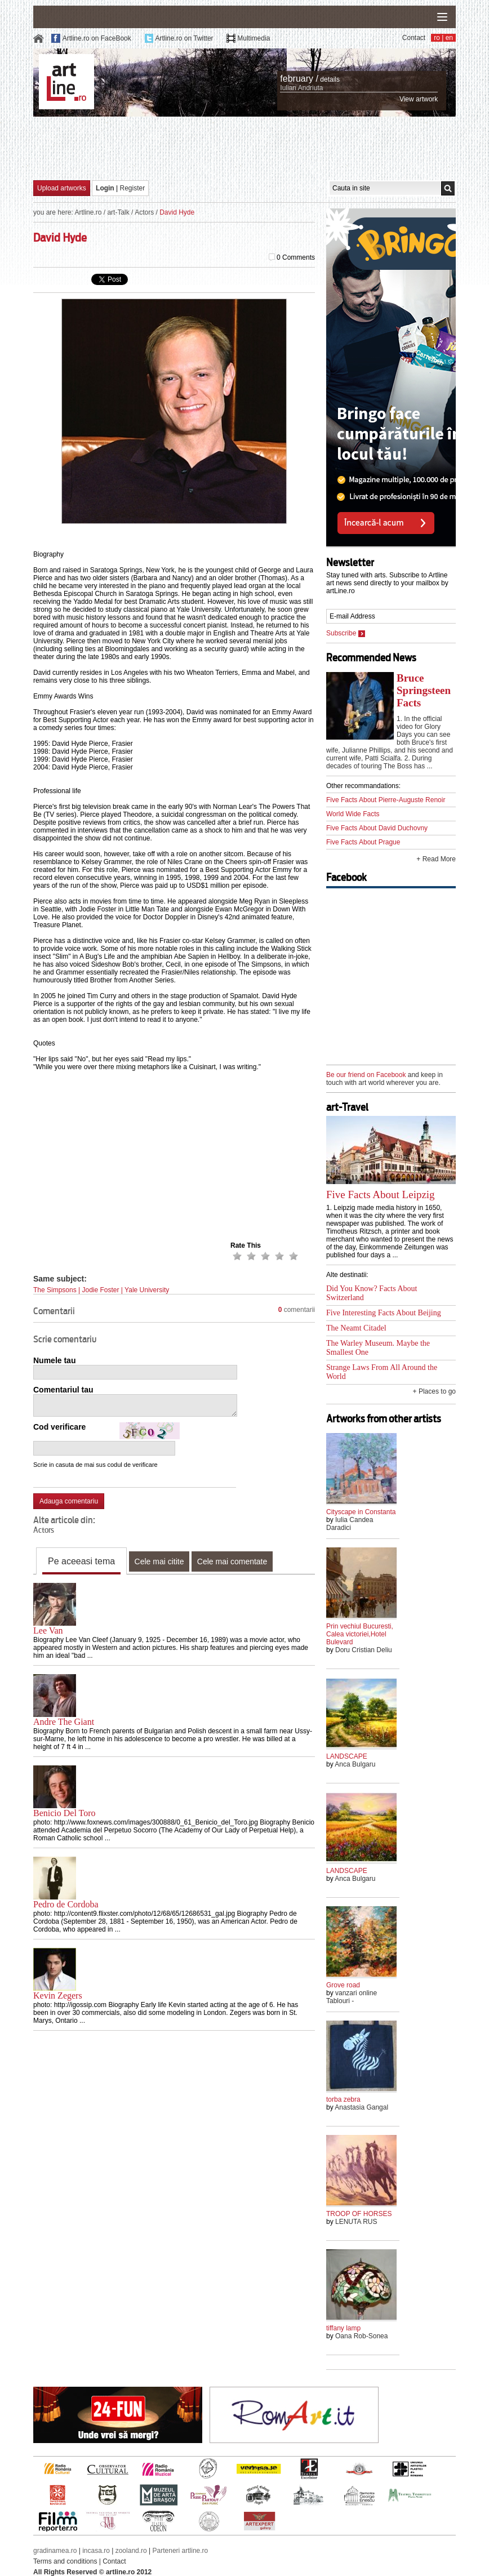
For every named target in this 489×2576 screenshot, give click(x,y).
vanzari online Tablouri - (351, 1997)
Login (105, 188)
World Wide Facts (352, 814)
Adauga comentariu (68, 1501)
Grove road (343, 1985)
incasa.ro (96, 2551)
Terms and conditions (65, 2561)
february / (299, 78)
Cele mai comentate (232, 1561)
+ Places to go (434, 1391)
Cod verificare (59, 1426)
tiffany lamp (343, 2328)
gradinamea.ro (55, 2551)
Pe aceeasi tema (81, 1561)
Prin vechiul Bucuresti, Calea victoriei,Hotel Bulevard (359, 1634)
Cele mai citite (159, 1561)
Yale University (147, 1290)
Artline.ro (87, 212)
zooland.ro (131, 2551)
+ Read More (436, 859)
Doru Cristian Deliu (363, 1650)
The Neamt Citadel (356, 1328)
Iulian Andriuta (301, 88)
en (449, 38)
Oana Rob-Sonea (361, 2336)
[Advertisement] (244, 147)
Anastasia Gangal (361, 2107)
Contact (413, 38)
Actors (144, 212)
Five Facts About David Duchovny (377, 828)
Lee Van (48, 1630)
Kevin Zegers (57, 1995)
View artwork (418, 99)
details (330, 79)
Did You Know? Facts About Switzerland (371, 1293)
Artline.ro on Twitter (184, 38)
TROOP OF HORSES (359, 2214)
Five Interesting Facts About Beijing (383, 1313)
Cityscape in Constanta (360, 1512)
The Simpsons (55, 1290)
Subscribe (345, 633)
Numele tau (54, 1360)
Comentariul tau (63, 1389)
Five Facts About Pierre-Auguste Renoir (385, 800)
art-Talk (118, 212)
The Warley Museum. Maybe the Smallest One (378, 1347)
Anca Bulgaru (355, 1764)
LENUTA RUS (356, 2222)
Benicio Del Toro (64, 1813)
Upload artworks (61, 188)
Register (132, 188)
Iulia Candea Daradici (349, 1524)
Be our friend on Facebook (366, 1075)
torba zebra (343, 2099)
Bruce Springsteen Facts (424, 690)
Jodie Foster (100, 1290)
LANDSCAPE (346, 1756)
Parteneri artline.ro (180, 2551)
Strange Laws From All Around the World (381, 1372)
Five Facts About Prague (363, 842)
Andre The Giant (63, 1722)
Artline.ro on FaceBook (97, 38)
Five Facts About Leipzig (380, 1194)
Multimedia (253, 38)
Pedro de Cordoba (66, 1904)
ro (437, 38)
